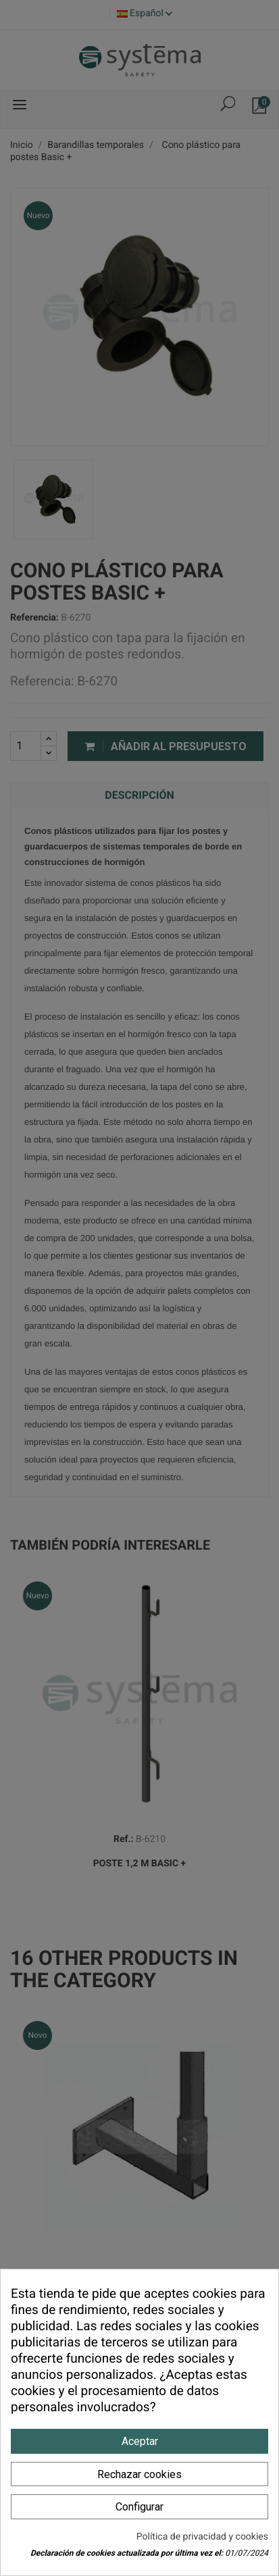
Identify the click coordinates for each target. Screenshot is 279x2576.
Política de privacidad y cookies (202, 2536)
